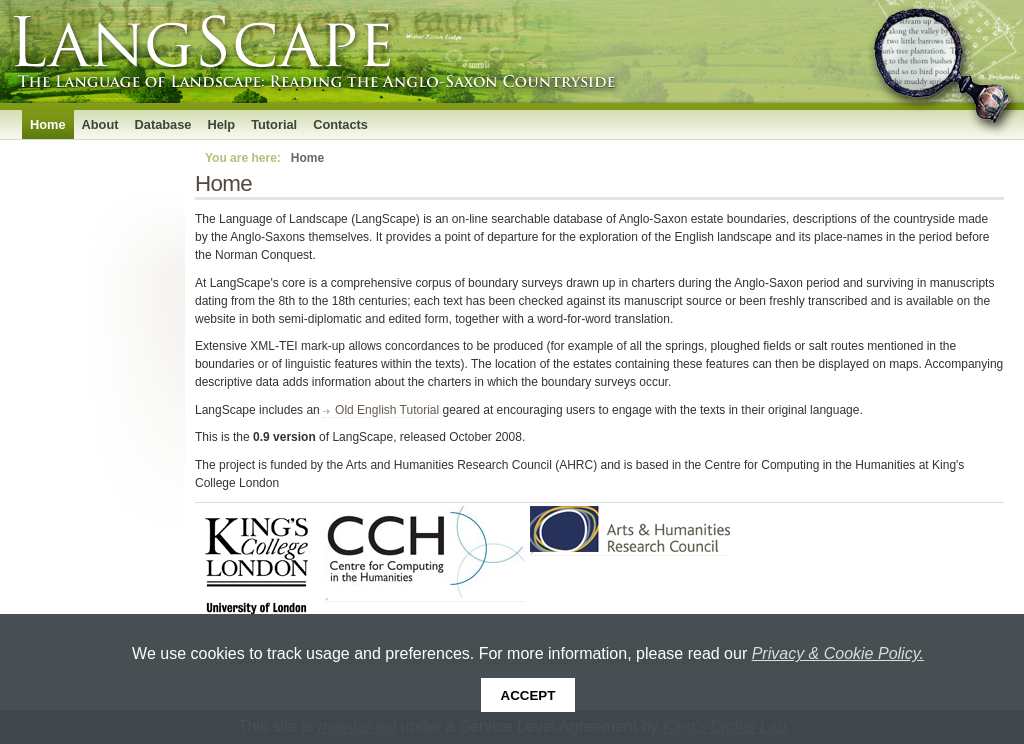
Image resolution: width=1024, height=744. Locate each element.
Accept (528, 695)
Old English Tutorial (387, 410)
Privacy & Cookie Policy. (838, 653)
